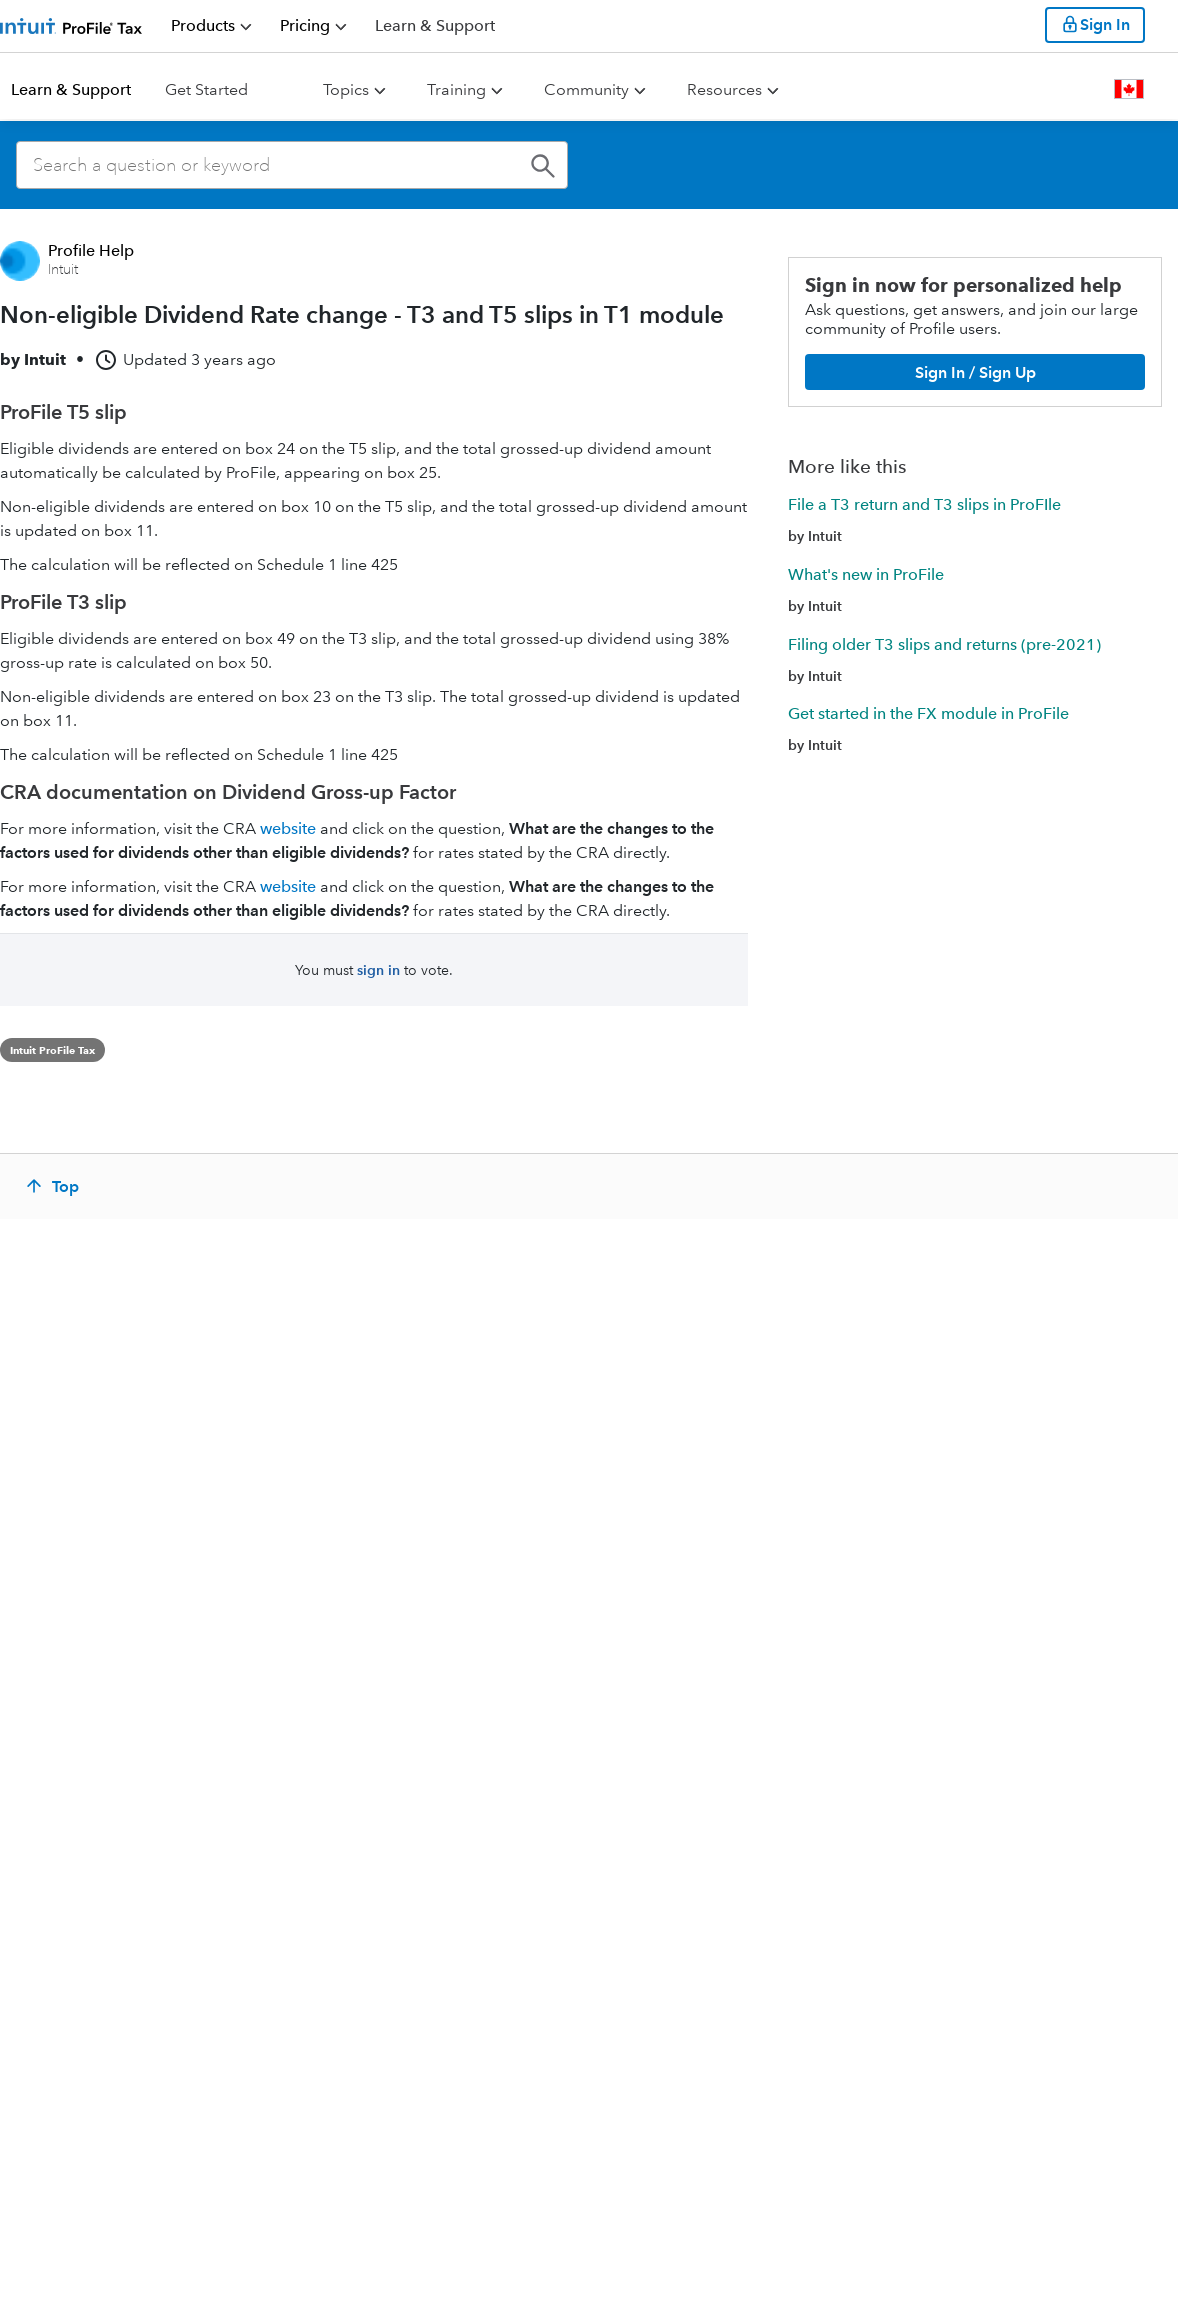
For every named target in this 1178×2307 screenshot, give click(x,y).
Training (456, 89)
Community (586, 89)
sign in (378, 970)
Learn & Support (71, 89)
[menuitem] (211, 26)
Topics (346, 89)
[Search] (292, 165)
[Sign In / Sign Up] (975, 372)
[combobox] (292, 165)
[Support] (435, 25)
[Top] (55, 1186)
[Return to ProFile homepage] (71, 25)
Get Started (206, 89)
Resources (724, 89)
